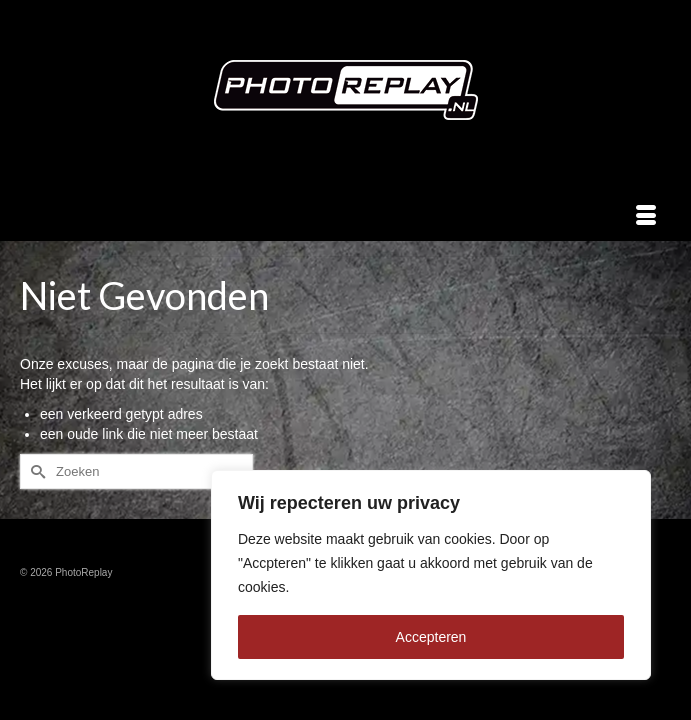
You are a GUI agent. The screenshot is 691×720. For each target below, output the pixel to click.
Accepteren (431, 637)
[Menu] (646, 216)
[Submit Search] (35, 471)
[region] (431, 575)
